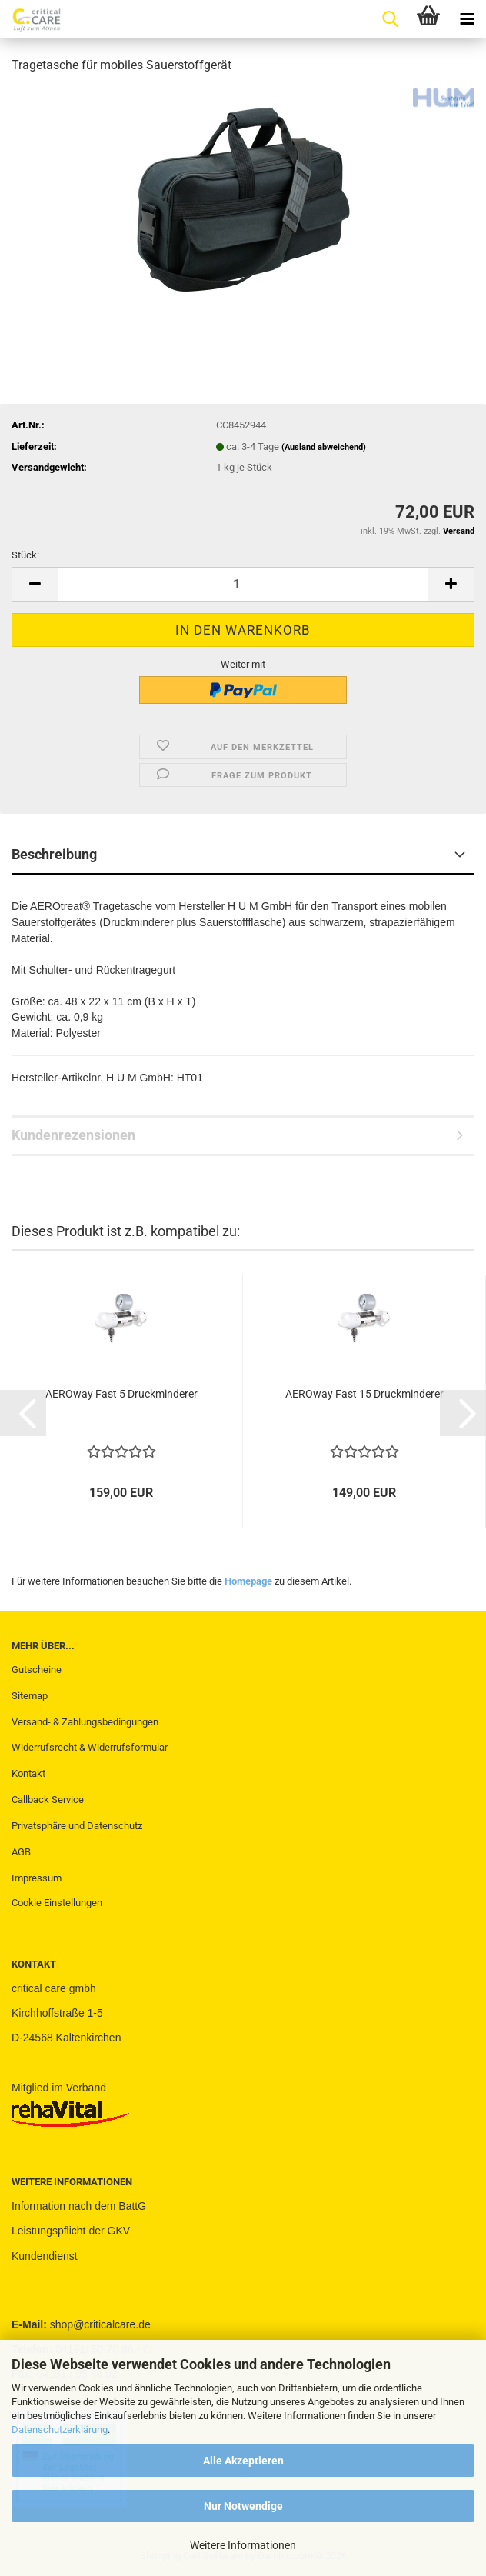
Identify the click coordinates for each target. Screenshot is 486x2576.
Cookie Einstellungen (57, 1902)
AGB (21, 1852)
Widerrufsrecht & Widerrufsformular (90, 1747)
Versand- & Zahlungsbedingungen (85, 1722)
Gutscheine (37, 1669)
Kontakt (28, 1773)
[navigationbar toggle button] (467, 19)
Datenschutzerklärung (60, 2429)
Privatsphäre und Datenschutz (77, 1825)
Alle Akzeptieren (243, 2460)
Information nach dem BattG (79, 2206)
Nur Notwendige (243, 2506)
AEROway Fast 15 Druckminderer (364, 1394)
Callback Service (48, 1799)
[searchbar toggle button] (390, 19)
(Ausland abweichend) (323, 447)
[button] (35, 584)
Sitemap (30, 1695)
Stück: (25, 555)
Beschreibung (54, 854)
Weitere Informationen (243, 2545)
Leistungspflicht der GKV (71, 2230)
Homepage (248, 1581)
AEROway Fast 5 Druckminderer (121, 1394)
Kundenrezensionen (73, 1135)
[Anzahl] (243, 584)
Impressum (37, 1878)
